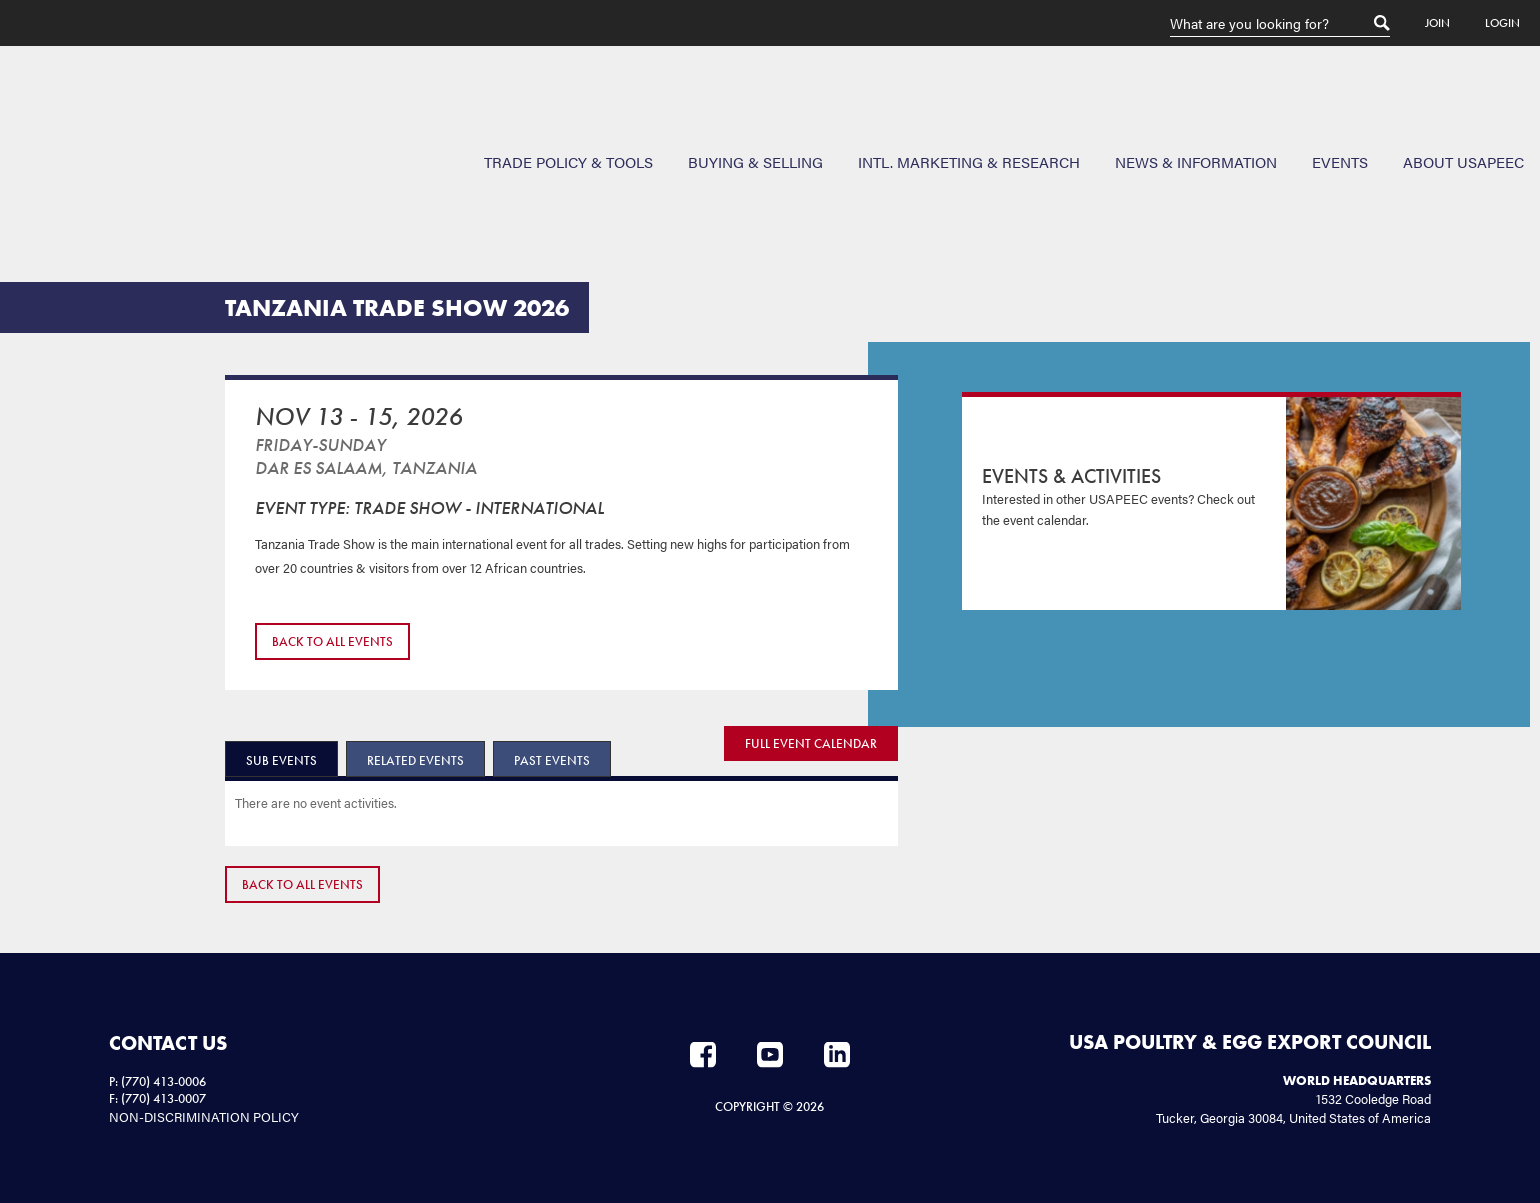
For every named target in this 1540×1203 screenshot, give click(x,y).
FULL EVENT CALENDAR (811, 743)
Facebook (703, 1055)
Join (1437, 23)
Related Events (415, 760)
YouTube (770, 1055)
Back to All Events (332, 641)
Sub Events (281, 760)
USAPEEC (80, 119)
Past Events (552, 760)
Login (1502, 23)
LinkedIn (837, 1055)
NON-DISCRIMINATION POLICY (204, 1116)
